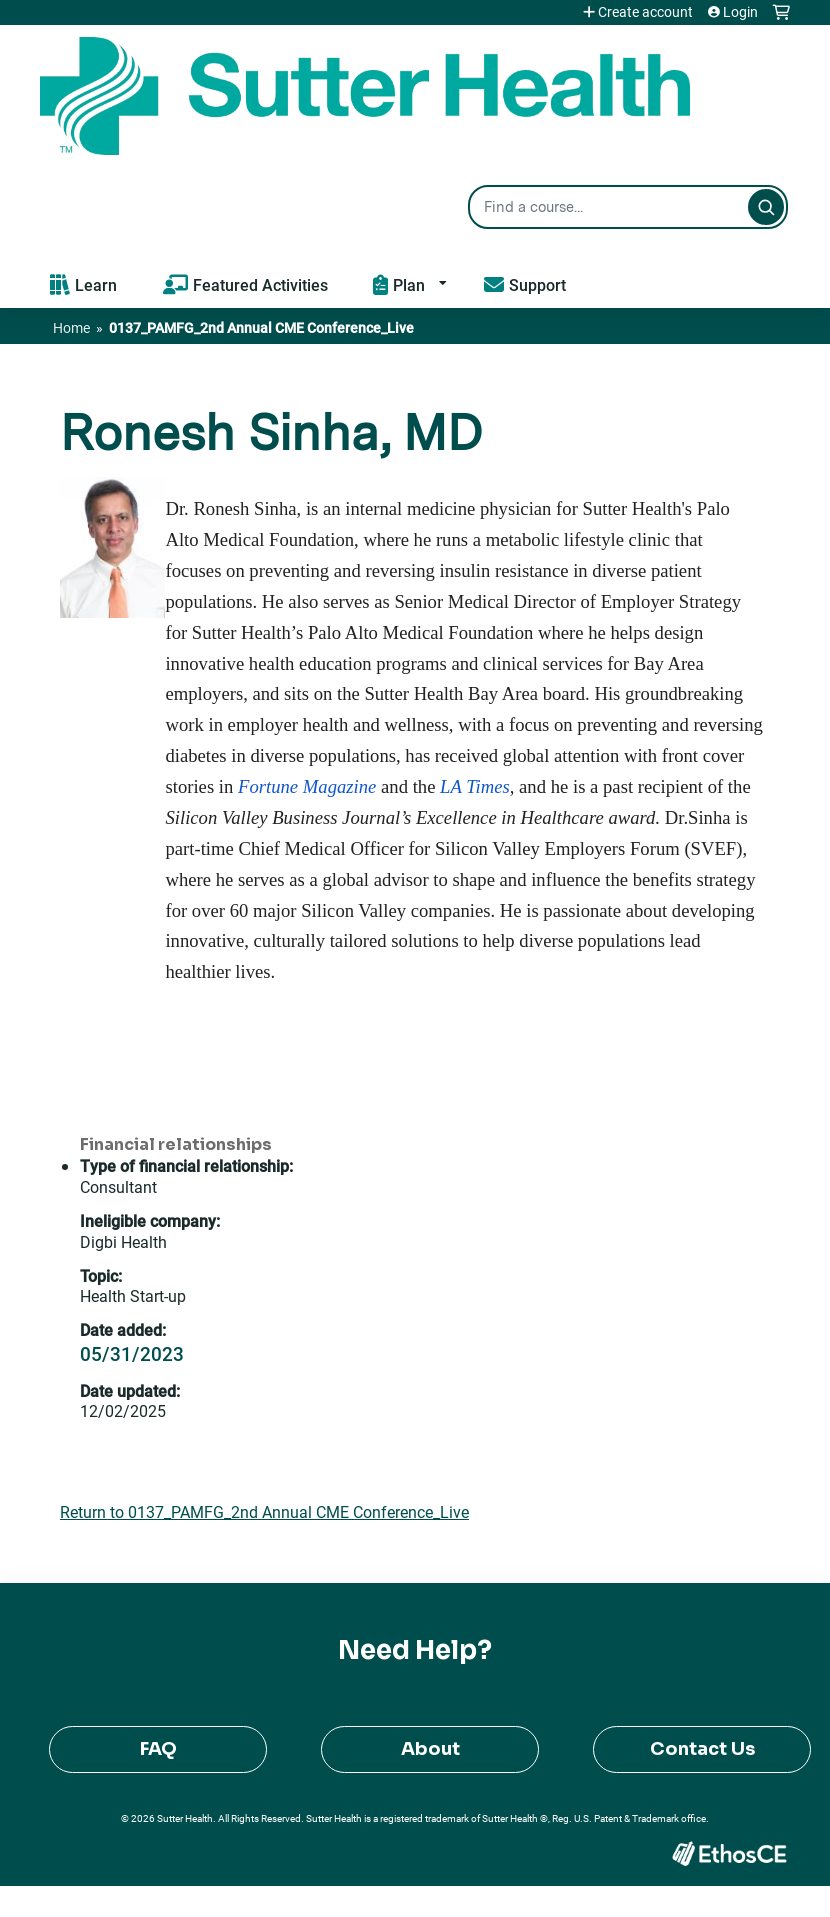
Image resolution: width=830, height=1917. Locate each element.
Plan (409, 284)
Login (740, 12)
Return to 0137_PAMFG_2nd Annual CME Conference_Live (264, 1511)
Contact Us (702, 1749)
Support (537, 284)
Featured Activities (260, 284)
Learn (96, 284)
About (430, 1749)
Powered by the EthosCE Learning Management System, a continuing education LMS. (729, 1853)
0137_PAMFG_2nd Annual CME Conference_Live (261, 327)
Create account (645, 12)
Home (71, 327)
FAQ (158, 1749)
